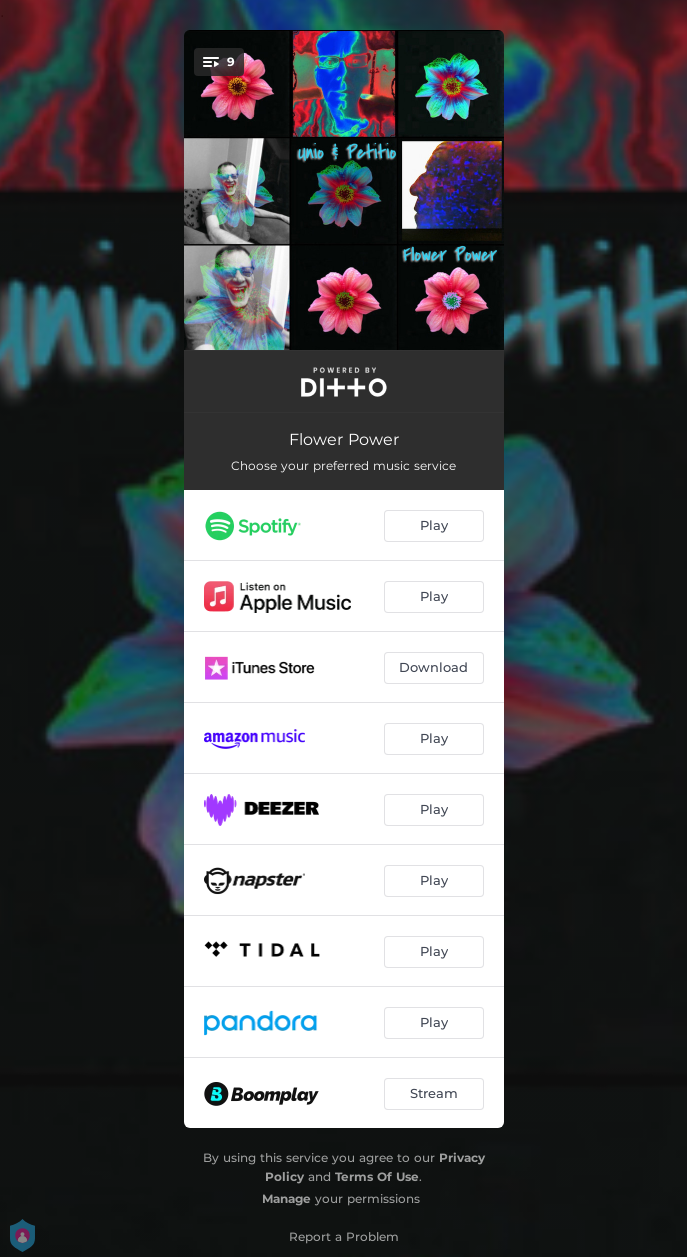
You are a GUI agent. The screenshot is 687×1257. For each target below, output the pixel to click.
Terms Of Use (377, 1176)
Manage (286, 1198)
